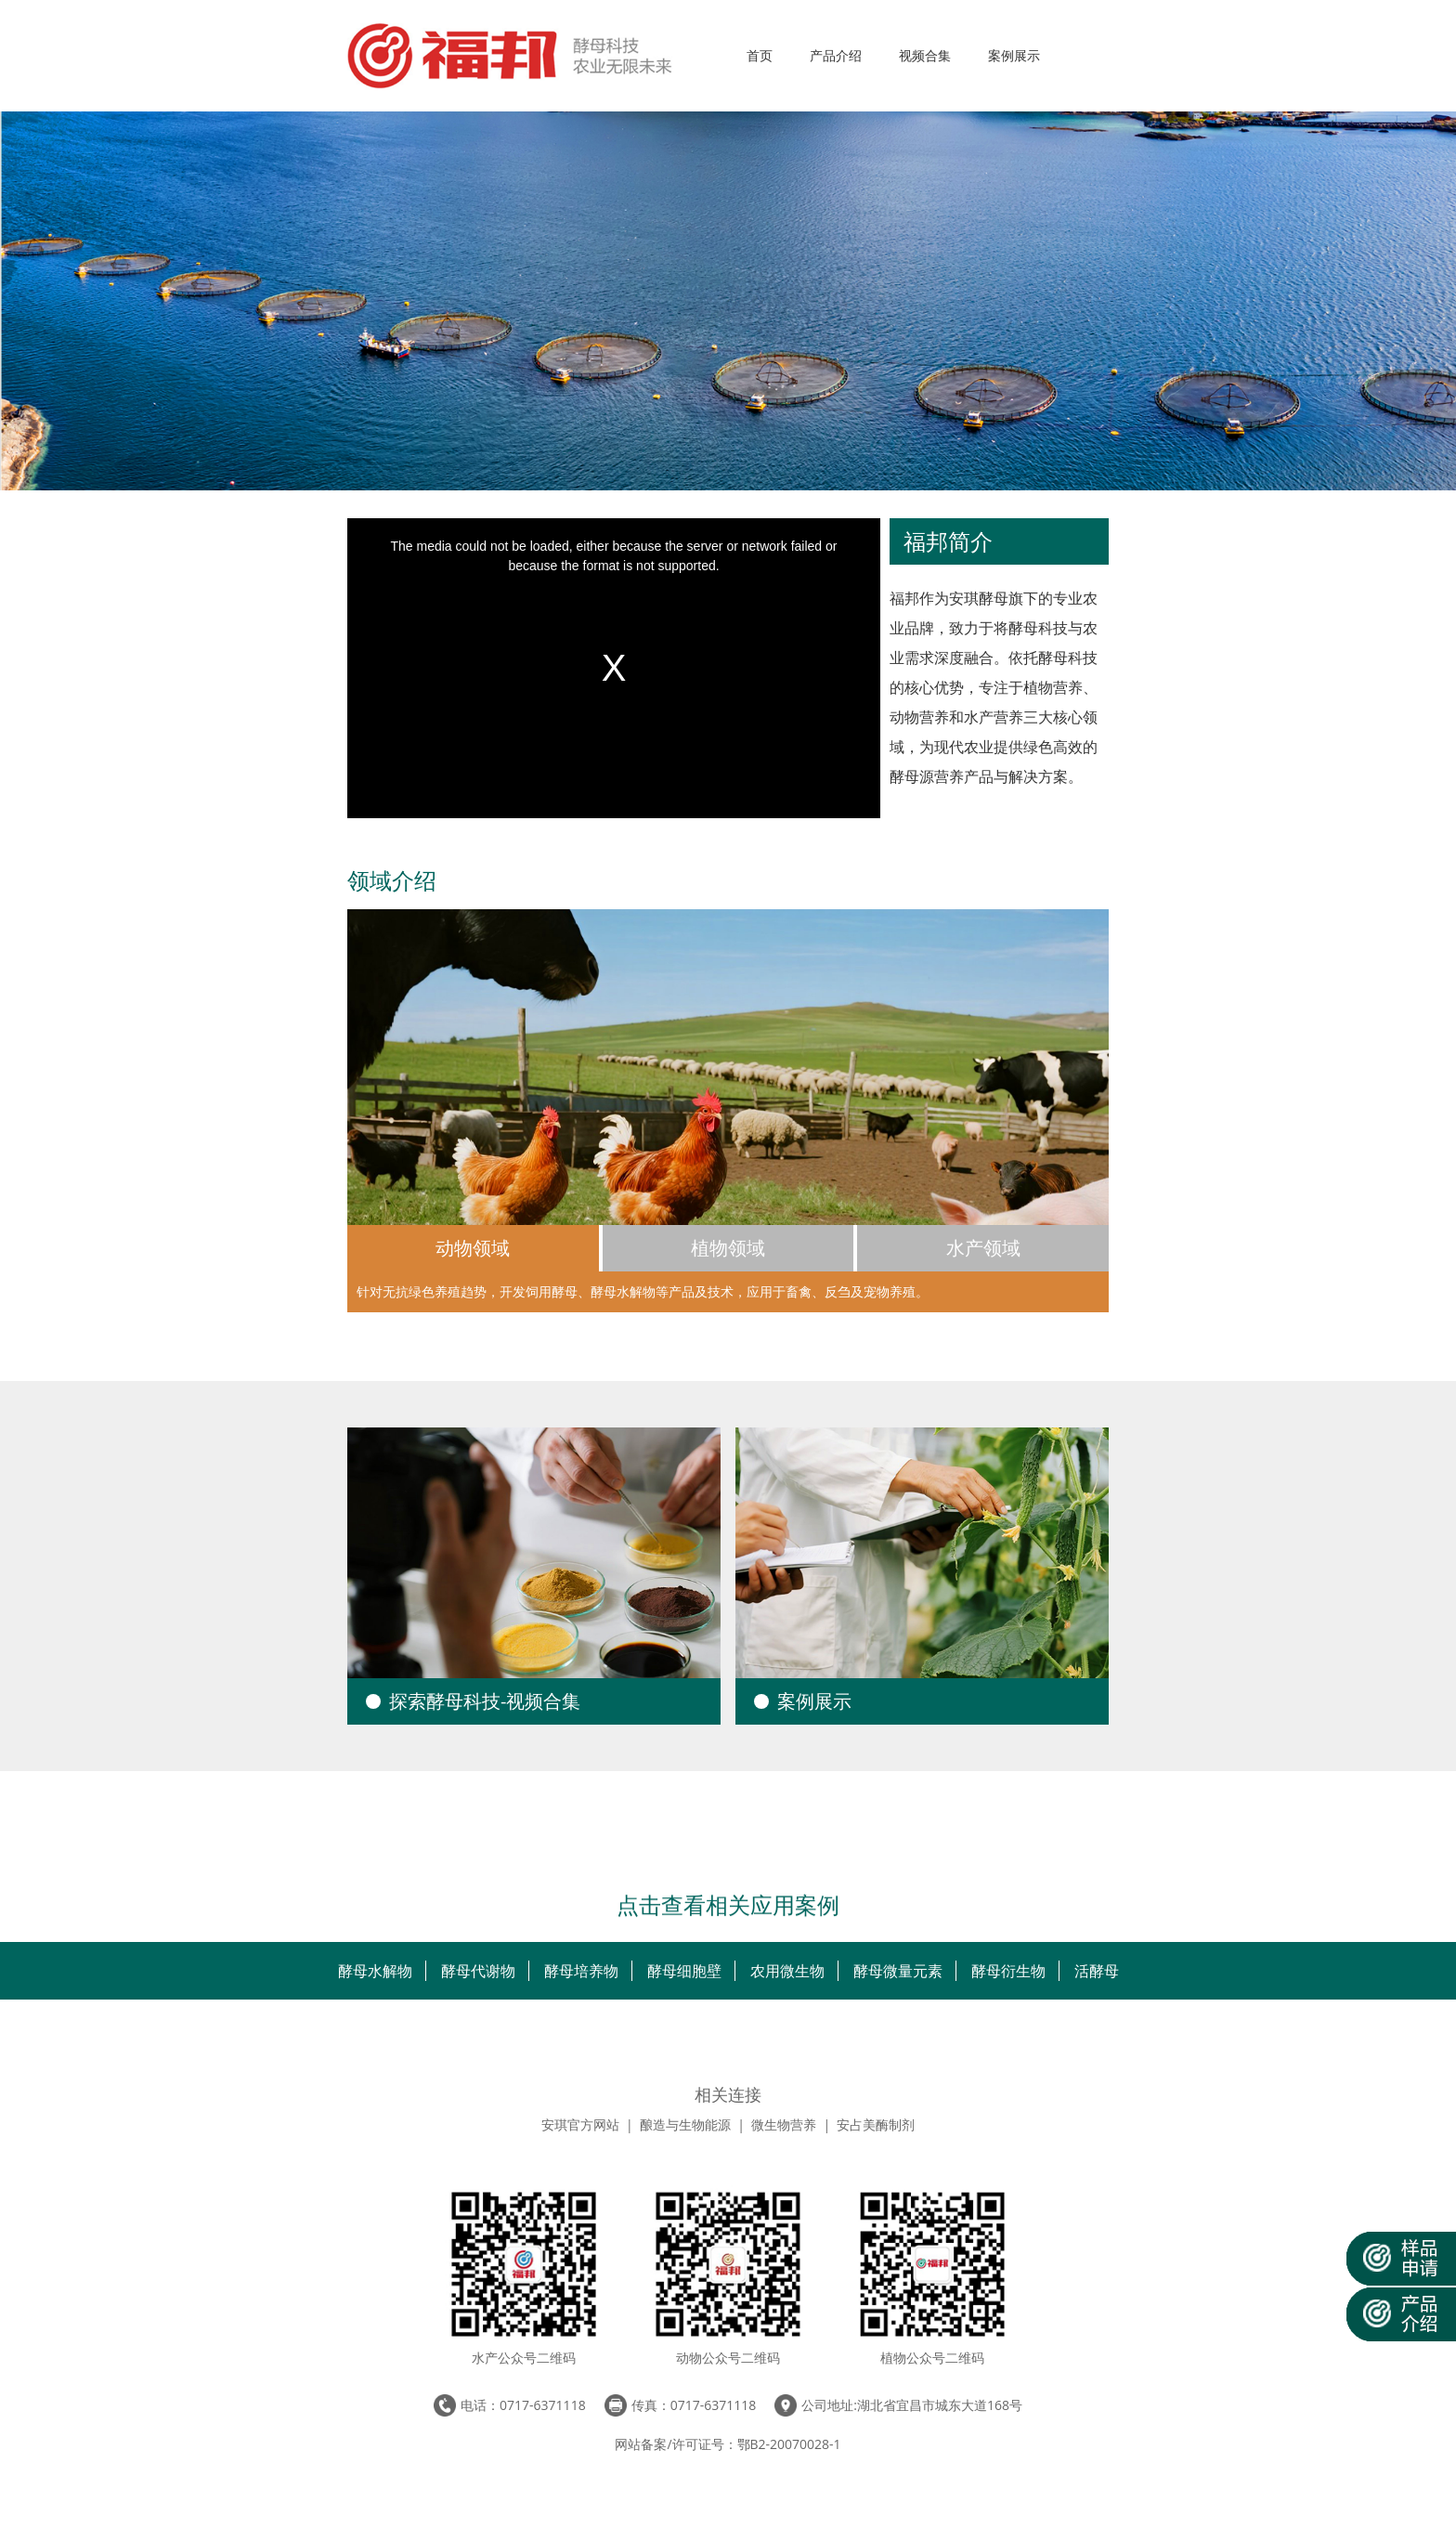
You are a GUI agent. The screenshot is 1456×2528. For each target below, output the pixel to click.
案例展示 (1014, 55)
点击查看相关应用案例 (728, 1906)
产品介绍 (836, 55)
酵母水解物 (375, 1971)
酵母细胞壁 (684, 1971)
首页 (760, 55)
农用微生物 (787, 1971)
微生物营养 (783, 2124)
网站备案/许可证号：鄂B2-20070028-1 (727, 2444)
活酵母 (1096, 1971)
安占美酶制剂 (876, 2124)
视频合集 (925, 55)
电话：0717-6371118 (523, 2405)
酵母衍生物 (1008, 1971)
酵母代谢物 (478, 1971)
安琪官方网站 (580, 2124)
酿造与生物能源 (685, 2124)
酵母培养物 (581, 1971)
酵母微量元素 (897, 1971)
